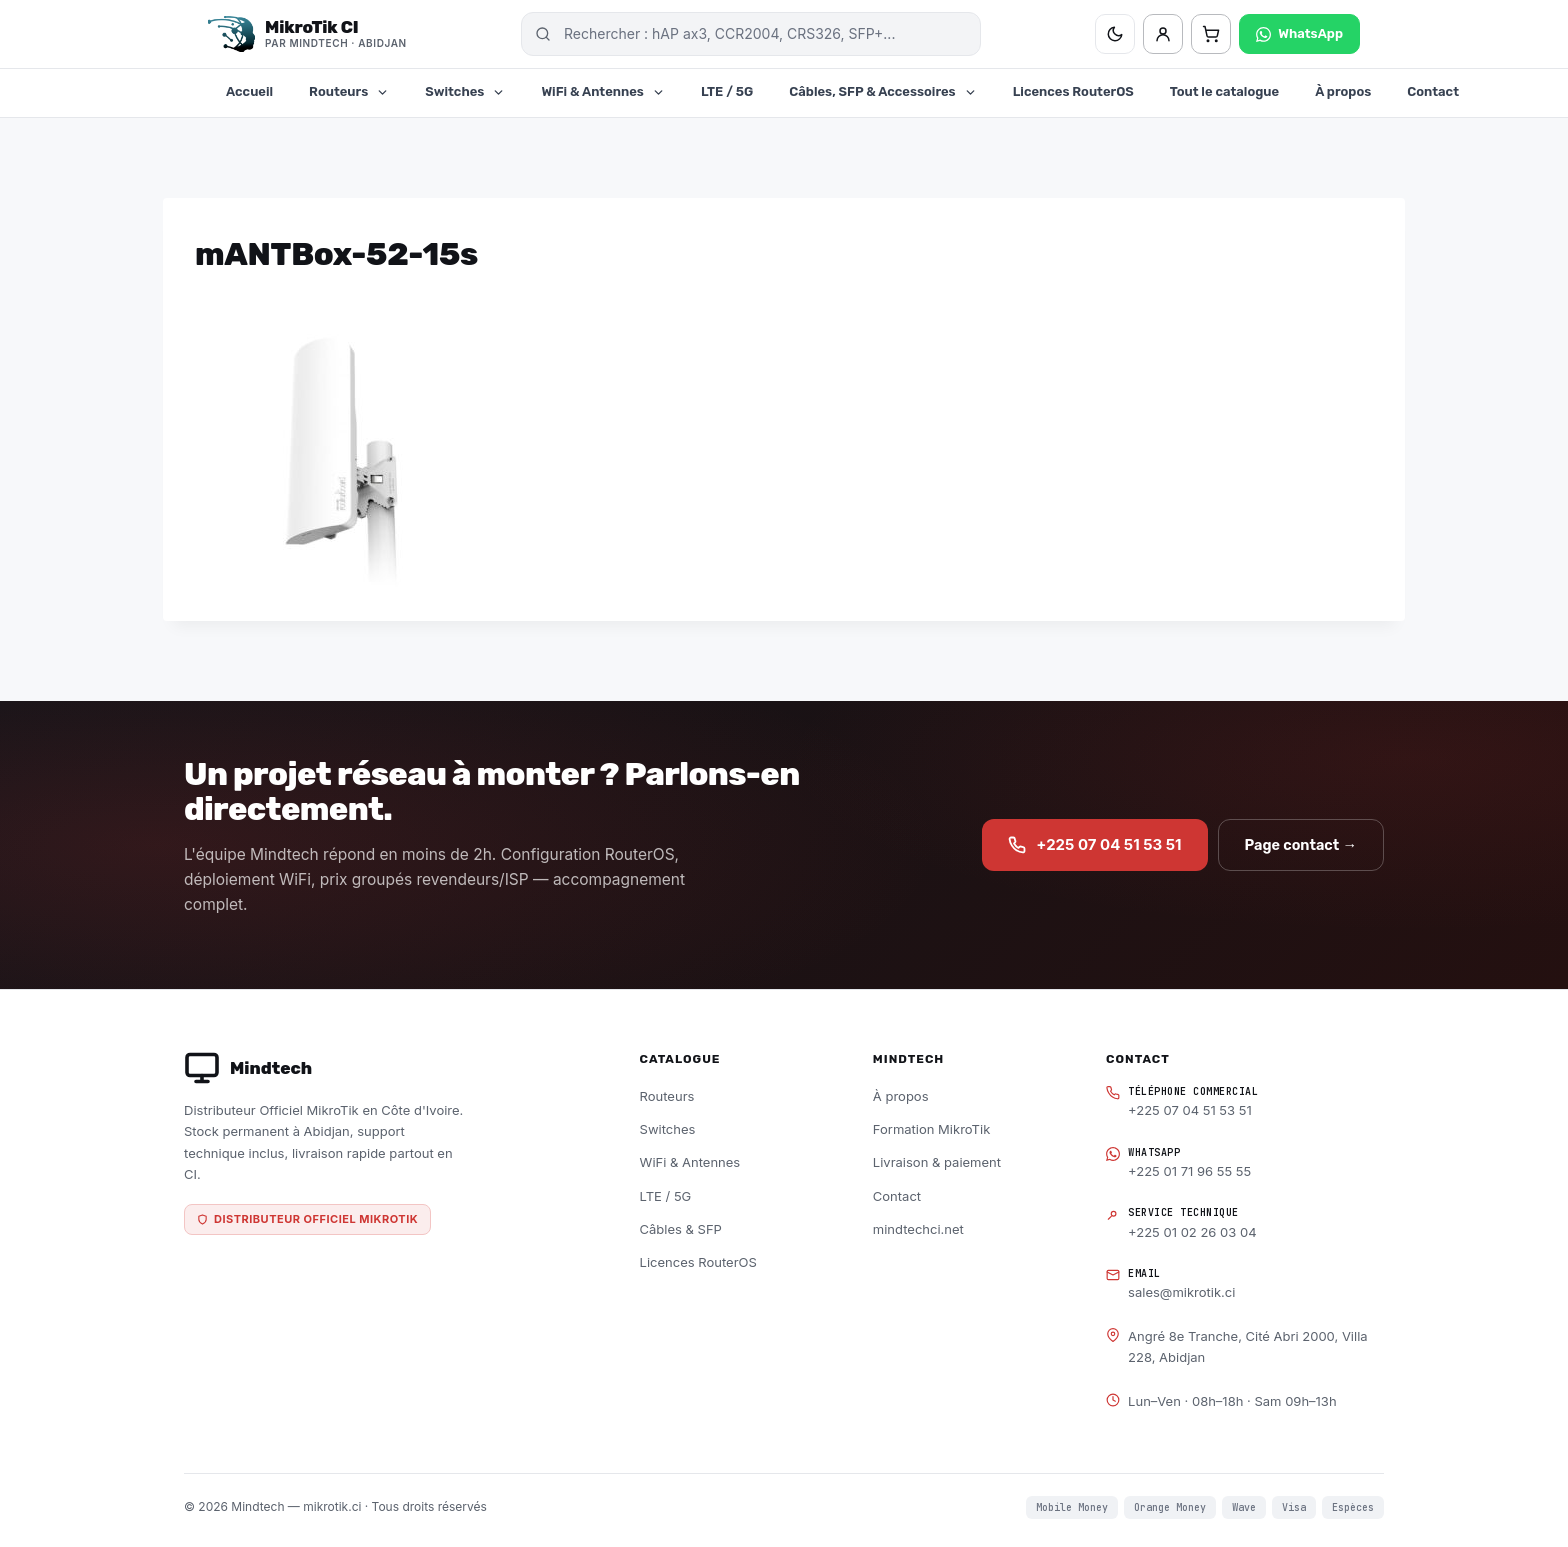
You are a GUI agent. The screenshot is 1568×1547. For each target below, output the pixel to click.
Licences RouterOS (1073, 91)
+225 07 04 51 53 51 (1094, 844)
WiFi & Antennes (603, 91)
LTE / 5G (727, 91)
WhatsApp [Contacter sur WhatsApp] (1299, 34)
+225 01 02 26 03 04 (1192, 1232)
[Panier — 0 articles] (1211, 34)
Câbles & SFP (681, 1229)
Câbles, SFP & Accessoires (882, 91)
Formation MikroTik (931, 1129)
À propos (1343, 91)
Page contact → (1301, 845)
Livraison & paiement (937, 1162)
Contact (1433, 91)
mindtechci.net (918, 1229)
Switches (465, 91)
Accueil (249, 91)
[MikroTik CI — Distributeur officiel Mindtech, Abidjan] (307, 34)
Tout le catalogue (1224, 91)
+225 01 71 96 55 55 (1189, 1171)
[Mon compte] (1163, 34)
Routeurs (349, 91)
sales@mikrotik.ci (1181, 1292)
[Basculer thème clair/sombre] (1115, 34)
